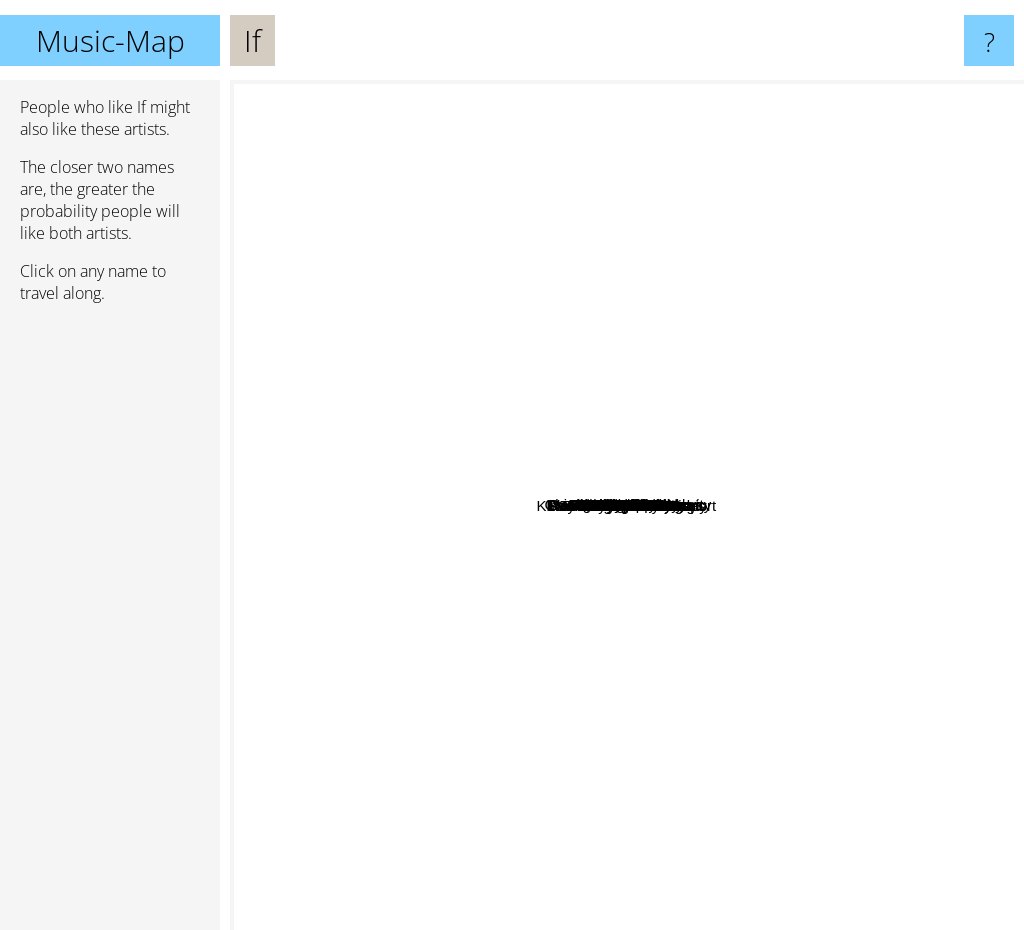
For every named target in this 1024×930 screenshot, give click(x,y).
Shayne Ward (358, 620)
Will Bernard (400, 266)
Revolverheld (573, 246)
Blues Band (729, 181)
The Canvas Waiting (845, 541)
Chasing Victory (573, 434)
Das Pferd (420, 513)
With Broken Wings (631, 642)
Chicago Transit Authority (811, 521)
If (627, 505)
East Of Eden (695, 305)
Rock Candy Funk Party (659, 774)
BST (692, 359)
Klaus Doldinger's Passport (567, 726)
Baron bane (540, 916)
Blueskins (684, 857)
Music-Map (110, 40)
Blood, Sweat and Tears (543, 645)
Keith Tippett (613, 225)
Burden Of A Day (636, 435)
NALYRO (717, 650)
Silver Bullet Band (506, 461)
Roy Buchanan (839, 639)
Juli (747, 280)
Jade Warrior (422, 601)
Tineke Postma (801, 360)
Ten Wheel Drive (645, 106)
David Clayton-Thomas (414, 333)
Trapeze (869, 596)
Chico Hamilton (493, 767)
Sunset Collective (806, 458)
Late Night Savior (490, 423)
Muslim (495, 310)
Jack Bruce (510, 609)
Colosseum (777, 599)
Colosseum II (806, 497)
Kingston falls (492, 562)
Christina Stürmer (702, 278)
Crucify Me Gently (647, 259)
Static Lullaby (683, 406)
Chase (779, 628)
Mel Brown (622, 294)
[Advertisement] (110, 625)
